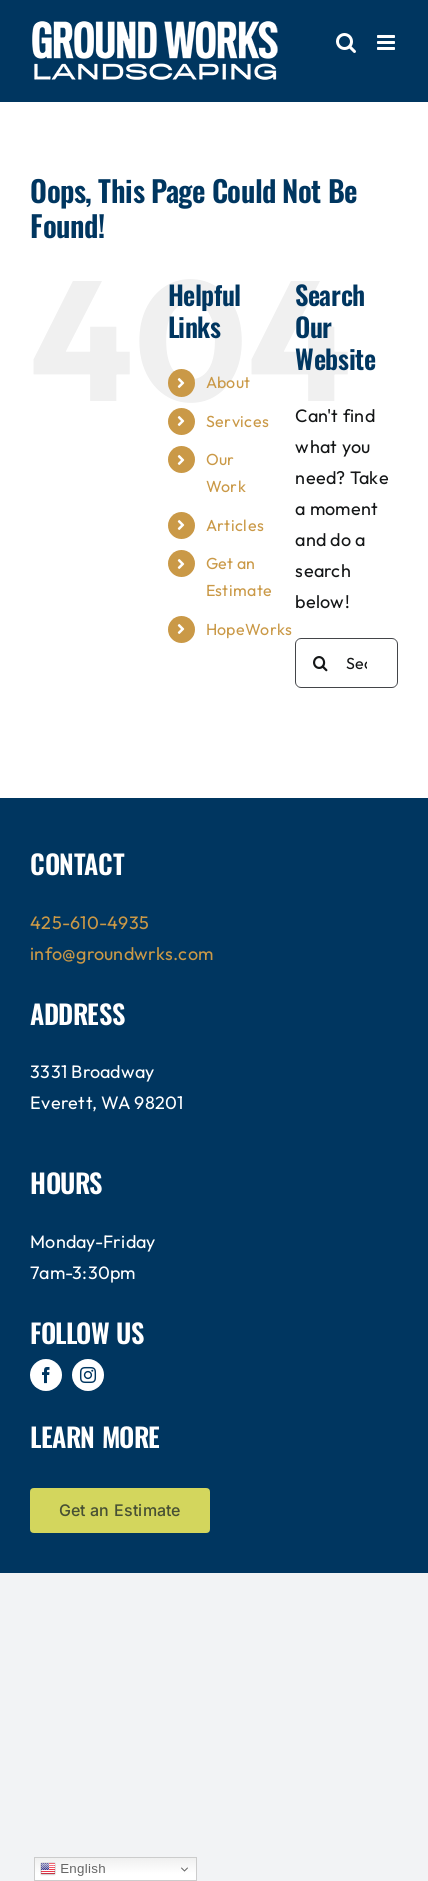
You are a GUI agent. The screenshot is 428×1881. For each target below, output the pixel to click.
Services (237, 421)
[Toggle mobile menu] (387, 42)
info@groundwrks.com (121, 953)
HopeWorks (249, 629)
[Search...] (346, 663)
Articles (235, 525)
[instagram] (88, 1375)
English (73, 1869)
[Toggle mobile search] (346, 42)
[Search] (320, 663)
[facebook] (46, 1375)
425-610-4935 (89, 922)
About (228, 382)
